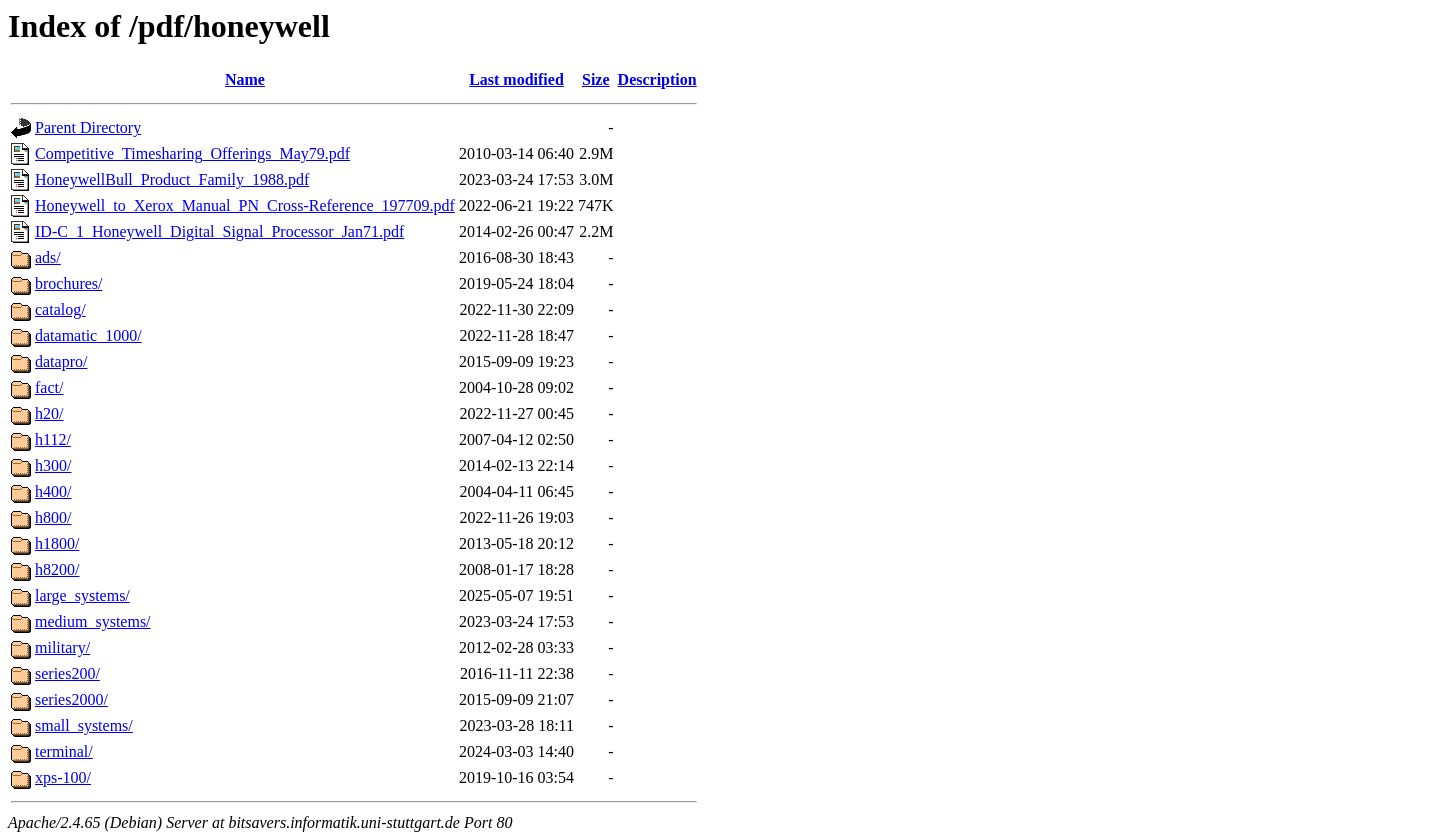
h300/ (53, 465)
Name (245, 79)
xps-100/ (63, 777)
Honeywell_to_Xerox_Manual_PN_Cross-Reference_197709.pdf (245, 205)
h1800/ (57, 543)
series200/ (67, 673)
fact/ (49, 387)
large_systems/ (82, 595)
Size (596, 79)
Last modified (516, 79)
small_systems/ (84, 725)
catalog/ (60, 309)
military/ (62, 647)
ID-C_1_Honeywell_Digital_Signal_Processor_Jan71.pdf (219, 231)
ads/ (48, 257)
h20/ (49, 413)
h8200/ (57, 569)
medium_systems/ (93, 621)
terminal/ (64, 751)
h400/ (53, 491)
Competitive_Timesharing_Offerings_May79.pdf (192, 153)
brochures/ (69, 283)
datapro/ (61, 361)
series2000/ (71, 699)
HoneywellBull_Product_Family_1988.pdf (172, 179)
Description (657, 79)
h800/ (53, 517)
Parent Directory (88, 127)
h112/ (53, 439)
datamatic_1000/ (88, 335)
